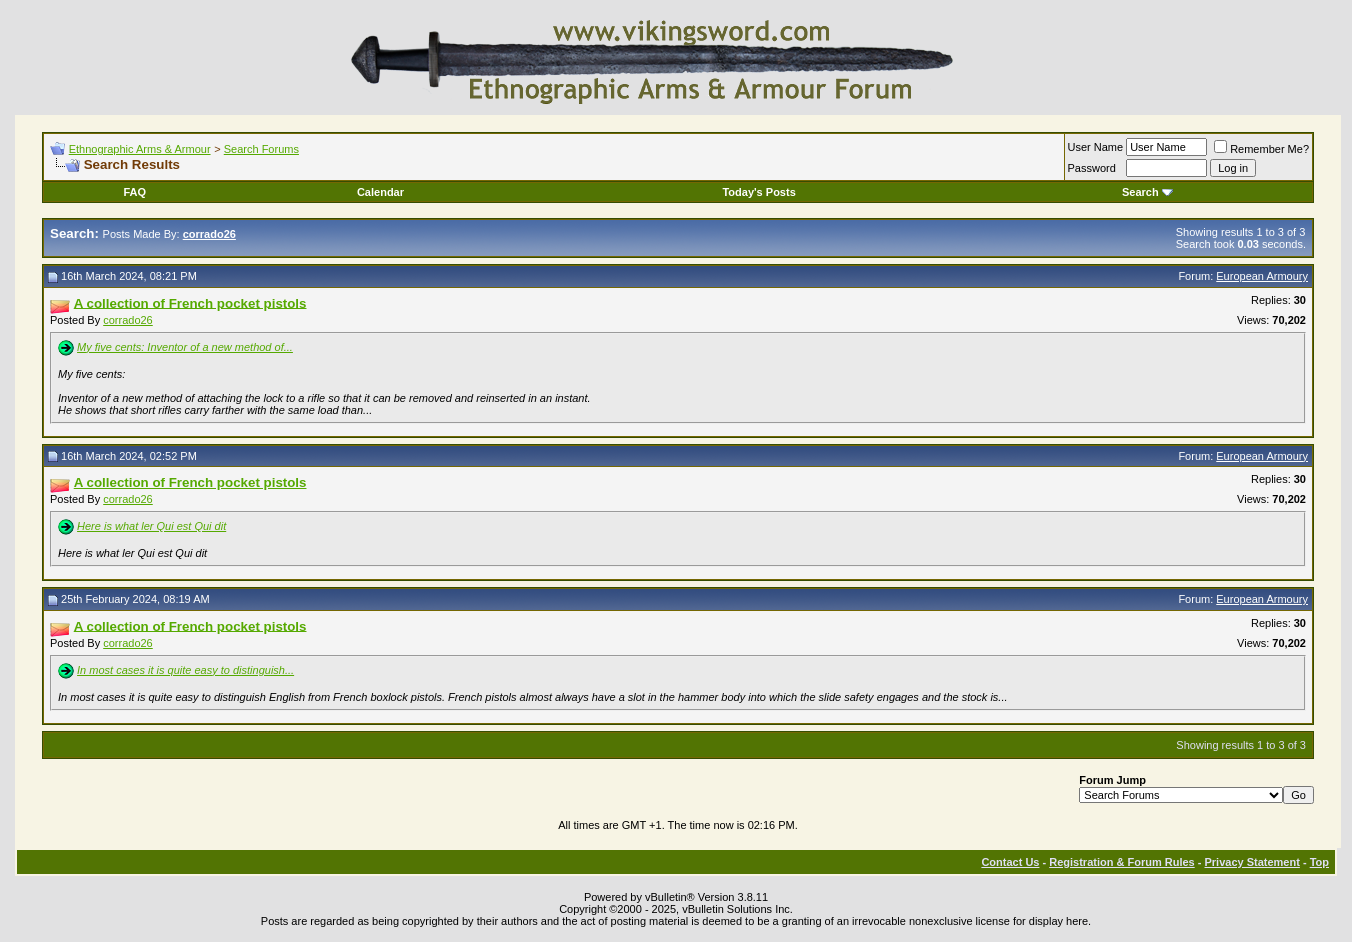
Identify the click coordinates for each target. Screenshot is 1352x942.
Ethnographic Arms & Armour (140, 149)
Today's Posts (758, 192)
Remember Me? (1261, 149)
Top (1319, 862)
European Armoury (1262, 276)
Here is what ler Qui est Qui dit (151, 526)
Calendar (380, 192)
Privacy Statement (1251, 862)
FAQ (134, 192)
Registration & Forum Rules (1121, 862)
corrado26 (128, 320)
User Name (1096, 147)
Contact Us (1010, 862)
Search (1147, 192)
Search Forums (261, 149)
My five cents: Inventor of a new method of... (185, 347)
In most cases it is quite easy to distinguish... (185, 670)
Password (1092, 168)
